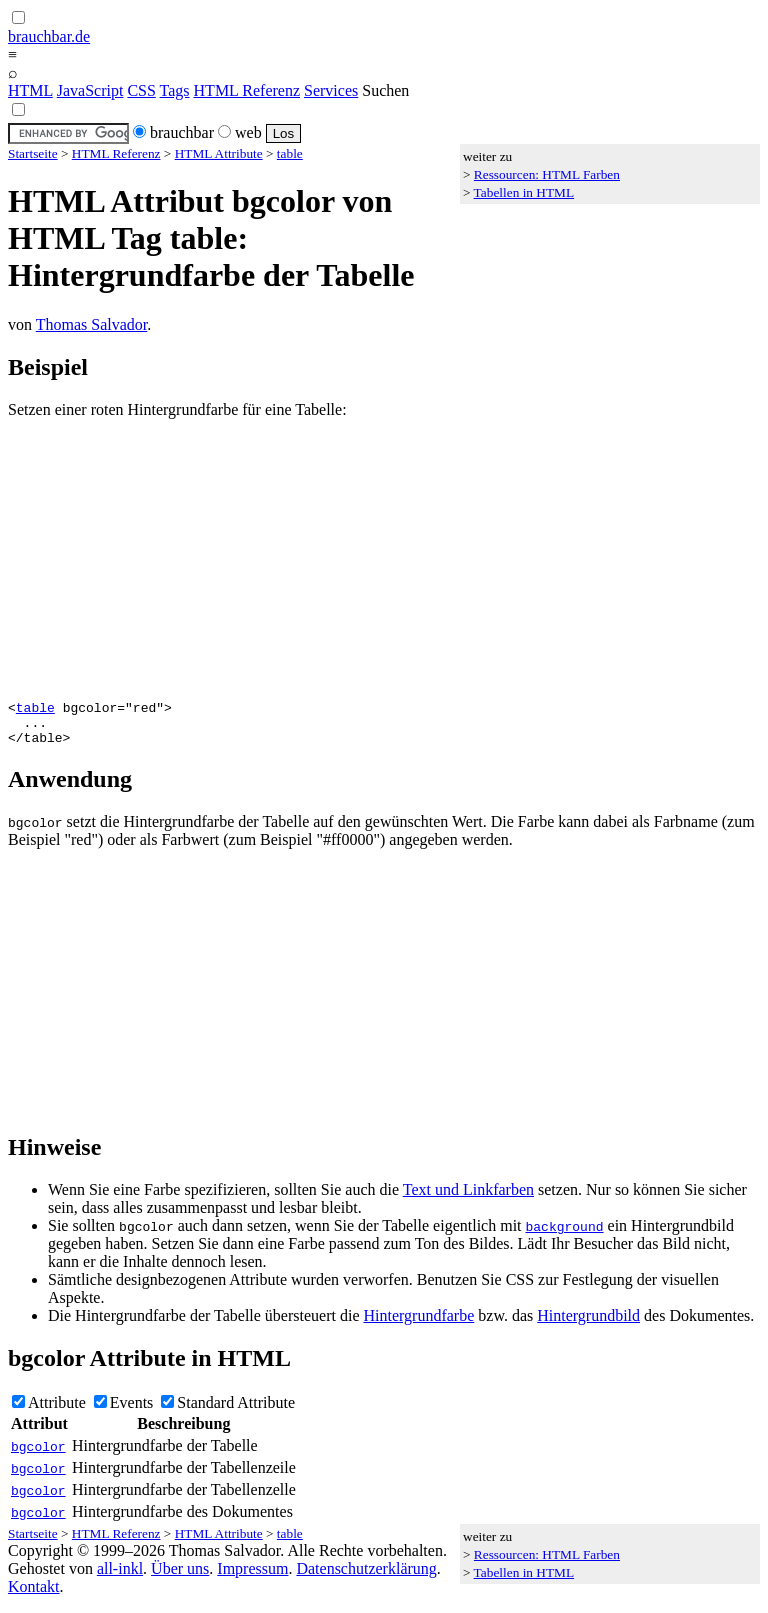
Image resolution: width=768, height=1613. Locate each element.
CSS (141, 90)
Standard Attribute (236, 1411)
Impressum (252, 1577)
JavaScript (90, 90)
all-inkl (120, 1577)
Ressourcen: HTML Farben (547, 174)
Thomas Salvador (92, 324)
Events (132, 1411)
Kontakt (34, 1595)
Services (331, 90)
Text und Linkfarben (468, 1198)
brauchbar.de (49, 36)
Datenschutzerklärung (366, 1577)
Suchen (385, 90)
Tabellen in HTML (524, 192)
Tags (175, 90)
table (290, 153)
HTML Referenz (247, 90)
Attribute (57, 1411)
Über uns (180, 1577)
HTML (30, 90)
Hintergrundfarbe (419, 1324)
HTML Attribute (219, 153)
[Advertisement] (384, 560)
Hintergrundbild (588, 1324)
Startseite (33, 153)
